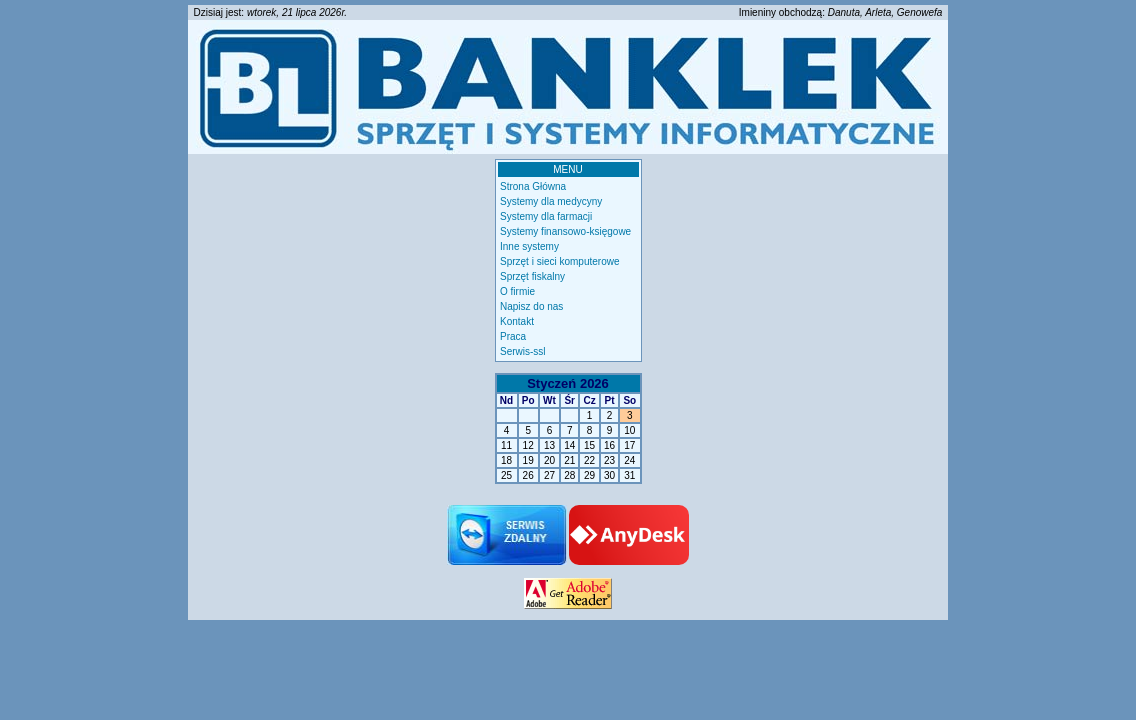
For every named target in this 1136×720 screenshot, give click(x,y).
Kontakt (517, 321)
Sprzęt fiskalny (532, 276)
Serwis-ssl (523, 351)
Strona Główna (533, 186)
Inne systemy (529, 246)
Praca (513, 336)
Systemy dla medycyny (551, 201)
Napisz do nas (531, 306)
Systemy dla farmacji (546, 216)
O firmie (517, 291)
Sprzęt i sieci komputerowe (560, 261)
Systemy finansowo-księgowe (565, 231)
